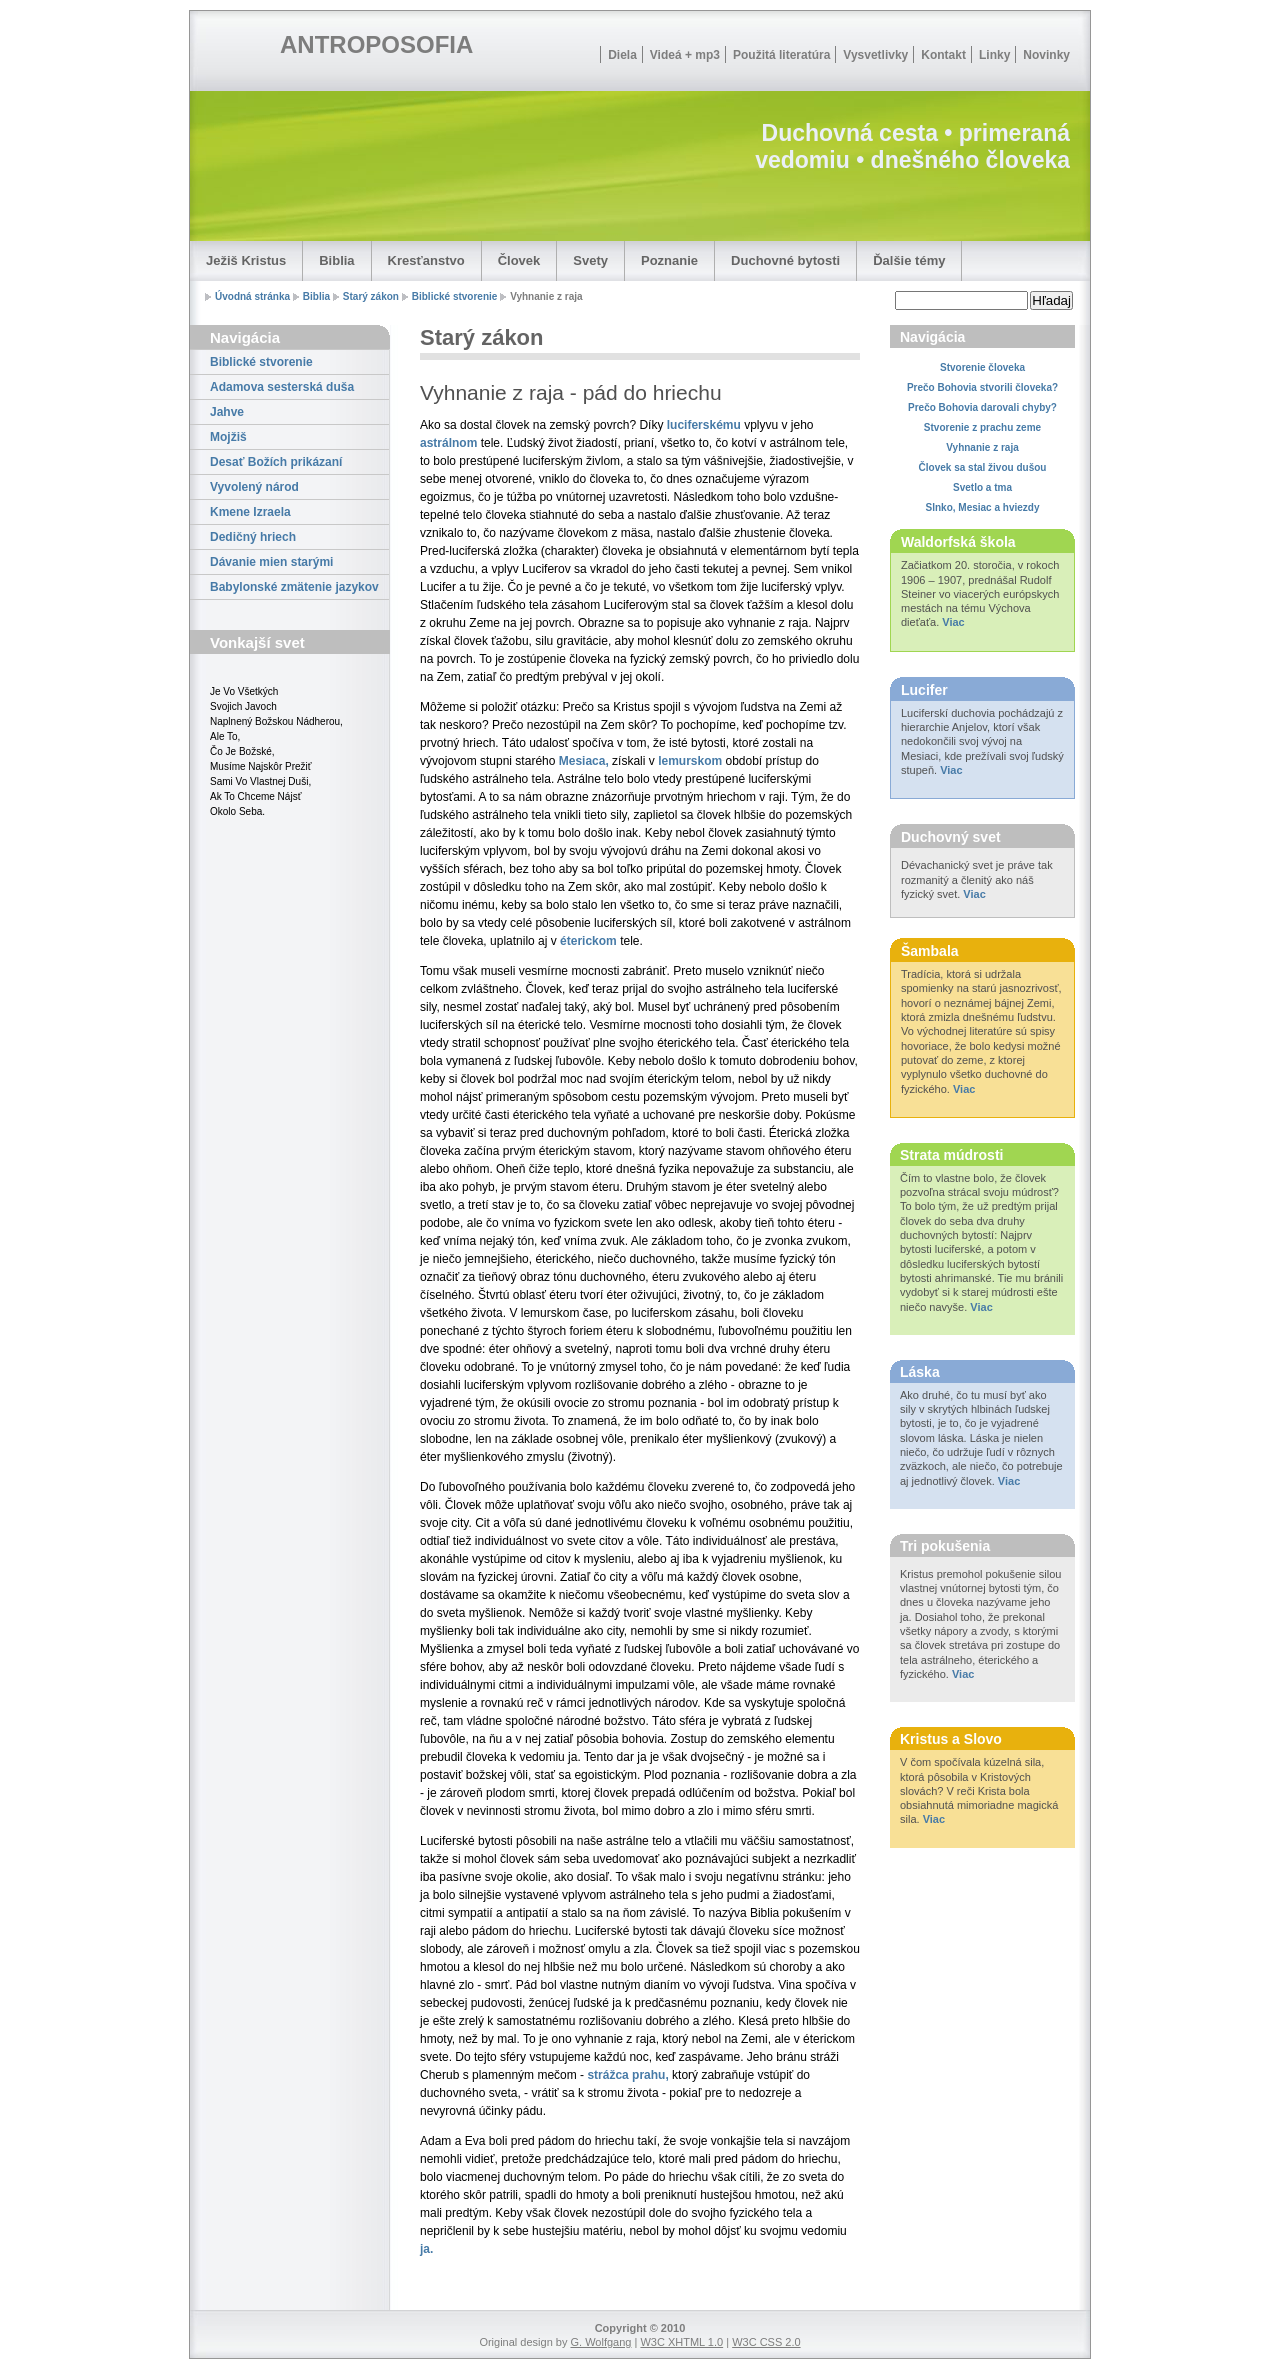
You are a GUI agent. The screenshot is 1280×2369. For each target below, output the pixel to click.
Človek (519, 260)
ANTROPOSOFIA (376, 44)
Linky (994, 55)
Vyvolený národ (254, 487)
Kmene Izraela (250, 512)
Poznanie (669, 260)
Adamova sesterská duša (282, 387)
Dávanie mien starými (271, 562)
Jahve (227, 412)
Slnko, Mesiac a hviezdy (983, 507)
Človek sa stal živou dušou (983, 467)
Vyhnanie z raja (982, 447)
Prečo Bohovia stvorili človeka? (982, 387)
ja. (426, 2249)
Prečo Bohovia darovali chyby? (982, 407)
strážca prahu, (627, 2075)
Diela (622, 55)
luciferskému (704, 425)
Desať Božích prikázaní (276, 462)
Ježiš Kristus (246, 260)
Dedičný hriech (253, 537)
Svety (590, 260)
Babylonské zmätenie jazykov (294, 587)
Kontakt (943, 55)
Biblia (336, 260)
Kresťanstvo (426, 260)
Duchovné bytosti (785, 260)
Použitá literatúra (781, 55)
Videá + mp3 (685, 55)
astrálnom (448, 443)
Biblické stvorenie (455, 296)
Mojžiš (228, 437)
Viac (953, 622)
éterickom (588, 941)
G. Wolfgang (600, 2342)
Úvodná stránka (252, 296)
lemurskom (690, 761)
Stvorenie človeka (982, 367)
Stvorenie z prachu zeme (982, 427)
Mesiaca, (584, 761)
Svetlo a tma (982, 487)
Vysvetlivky (875, 55)
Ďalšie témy (909, 260)
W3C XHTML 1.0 (681, 2342)
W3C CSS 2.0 (766, 2342)
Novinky (1046, 55)
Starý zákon (371, 296)
